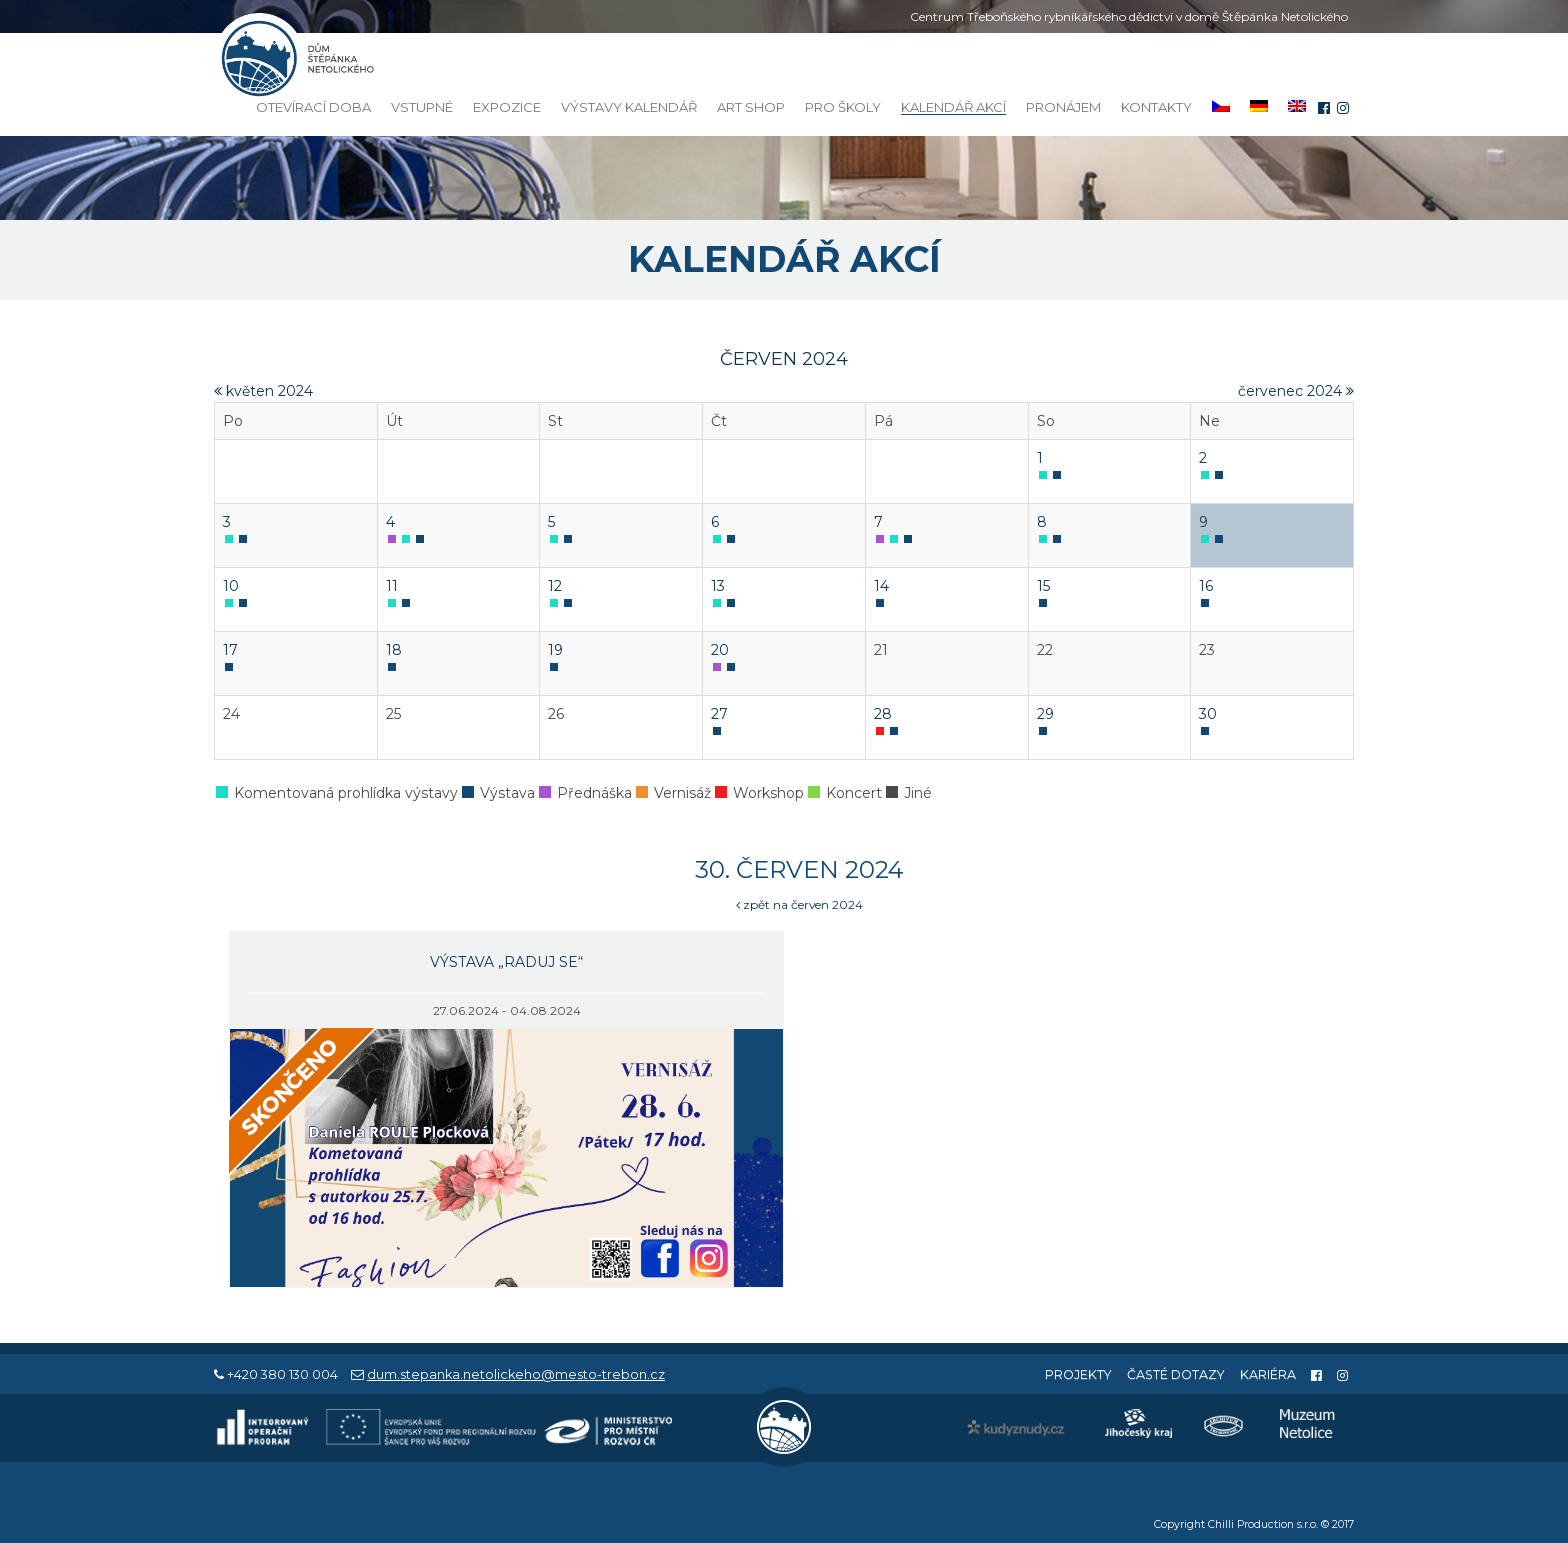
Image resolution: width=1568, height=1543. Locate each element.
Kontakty (1156, 107)
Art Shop (751, 107)
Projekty (1078, 1374)
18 (394, 650)
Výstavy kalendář (629, 107)
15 (1043, 586)
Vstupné (422, 107)
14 (881, 586)
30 (1208, 714)
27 (719, 714)
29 (1045, 714)
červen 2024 (784, 359)
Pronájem (1063, 107)
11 (392, 586)
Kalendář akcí (953, 107)
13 (718, 586)
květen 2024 (263, 391)
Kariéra (1268, 1374)
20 (720, 650)
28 (883, 714)
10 (231, 586)
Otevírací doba (313, 107)
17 (230, 650)
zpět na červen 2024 (799, 904)
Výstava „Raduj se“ (506, 962)
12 (555, 586)
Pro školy (843, 107)
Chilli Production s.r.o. (1263, 1524)
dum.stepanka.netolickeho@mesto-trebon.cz (516, 1374)
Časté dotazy (1176, 1374)
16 (1206, 586)
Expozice (507, 107)
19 (555, 650)
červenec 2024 (1296, 391)
